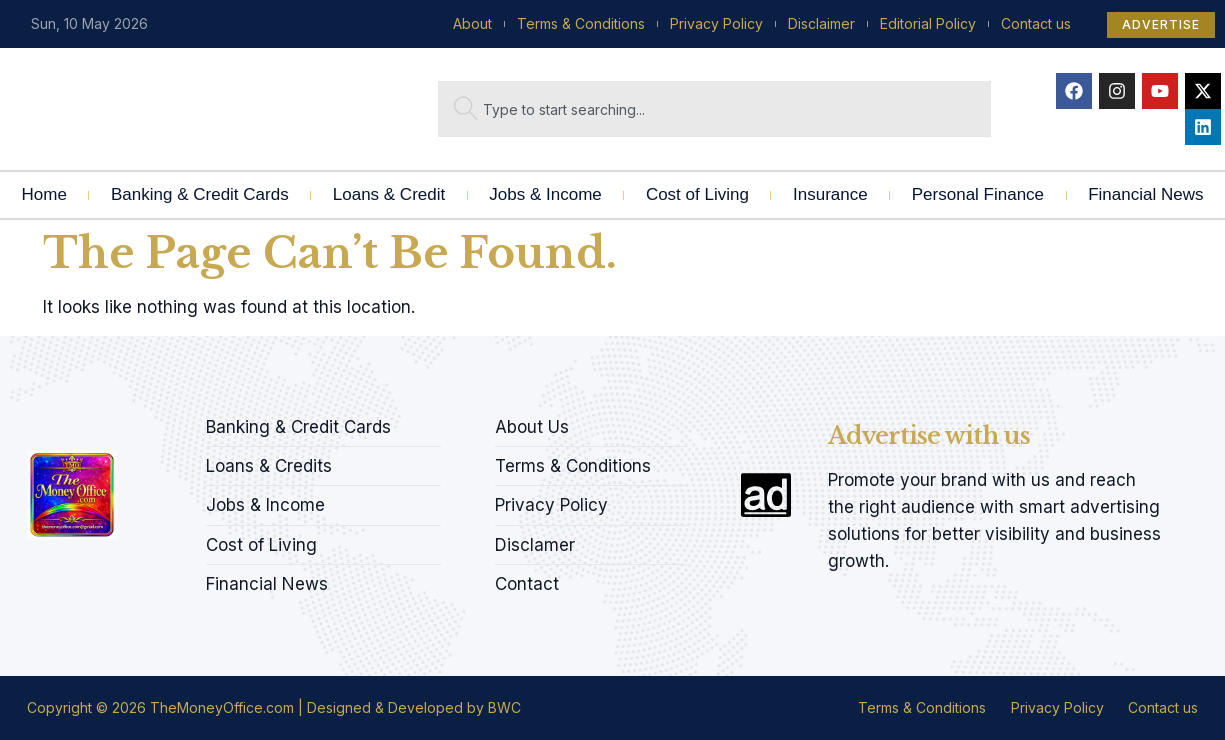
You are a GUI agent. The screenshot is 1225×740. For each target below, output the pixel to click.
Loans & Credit (389, 194)
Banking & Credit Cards (200, 194)
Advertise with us (929, 435)
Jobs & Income (545, 194)
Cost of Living (697, 194)
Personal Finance (978, 194)
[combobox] (714, 109)
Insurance (830, 194)
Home (44, 194)
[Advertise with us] (766, 495)
